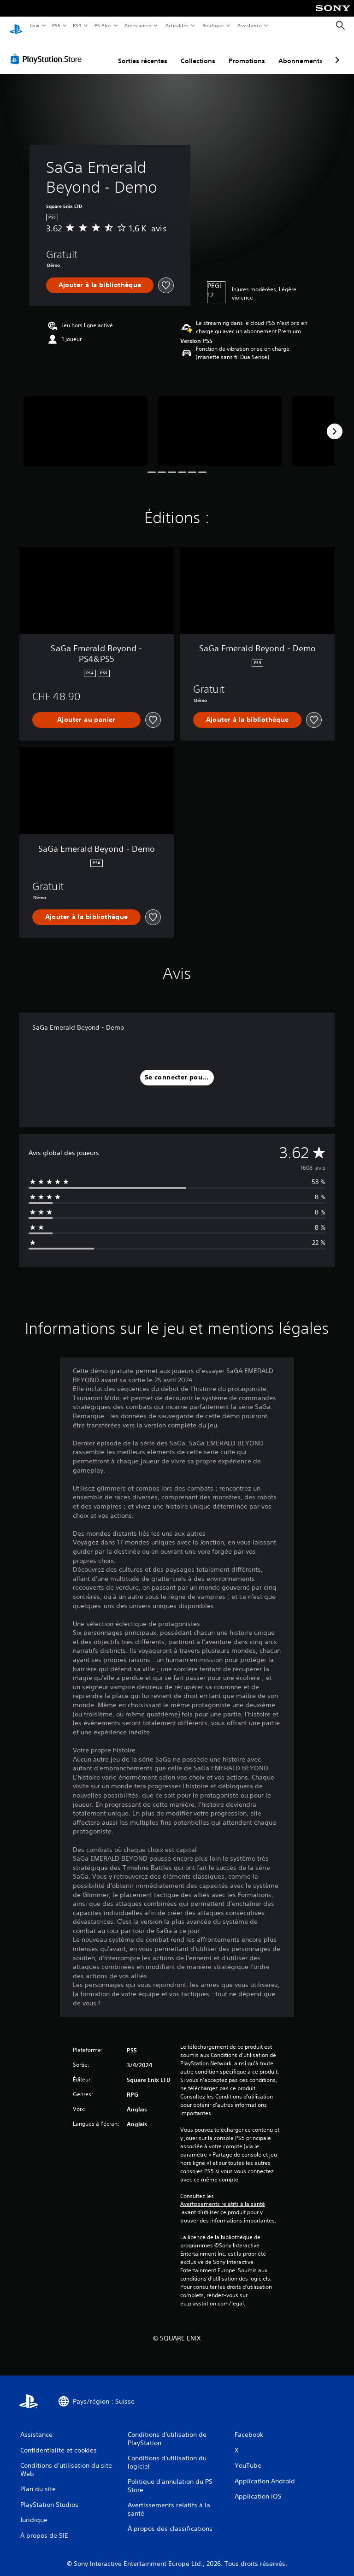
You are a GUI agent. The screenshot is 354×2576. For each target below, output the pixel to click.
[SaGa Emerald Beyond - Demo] (86, 422)
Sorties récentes (142, 52)
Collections (198, 52)
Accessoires (137, 25)
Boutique (213, 25)
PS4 (77, 25)
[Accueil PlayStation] (16, 26)
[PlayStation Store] (47, 50)
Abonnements (300, 52)
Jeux (34, 25)
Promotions (247, 52)
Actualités (177, 25)
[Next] (334, 422)
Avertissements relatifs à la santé (222, 2195)
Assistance (249, 25)
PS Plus (103, 25)
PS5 (56, 25)
